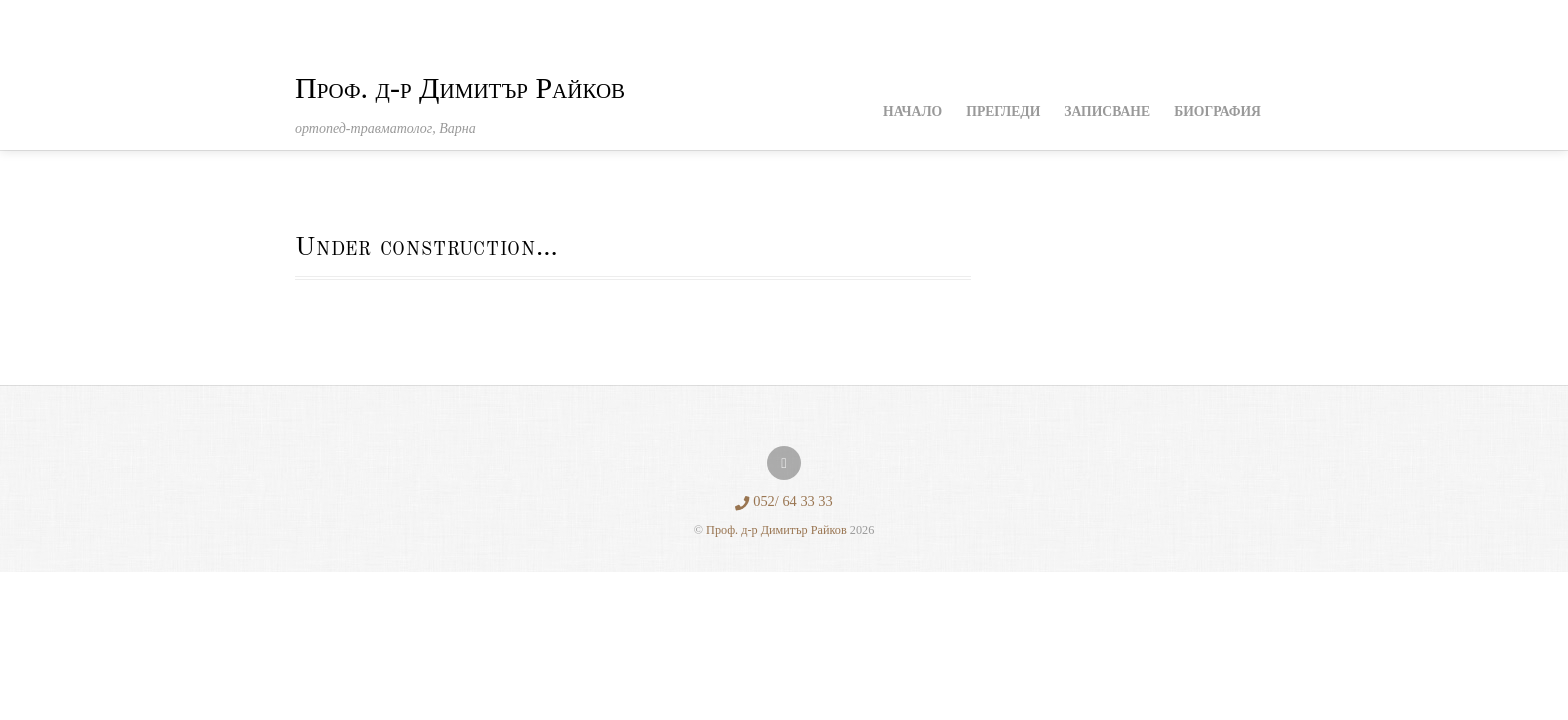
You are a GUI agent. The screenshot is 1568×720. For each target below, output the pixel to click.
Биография (1217, 111)
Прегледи (1003, 111)
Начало (912, 111)
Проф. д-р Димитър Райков (776, 530)
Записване (1107, 111)
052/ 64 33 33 (784, 501)
